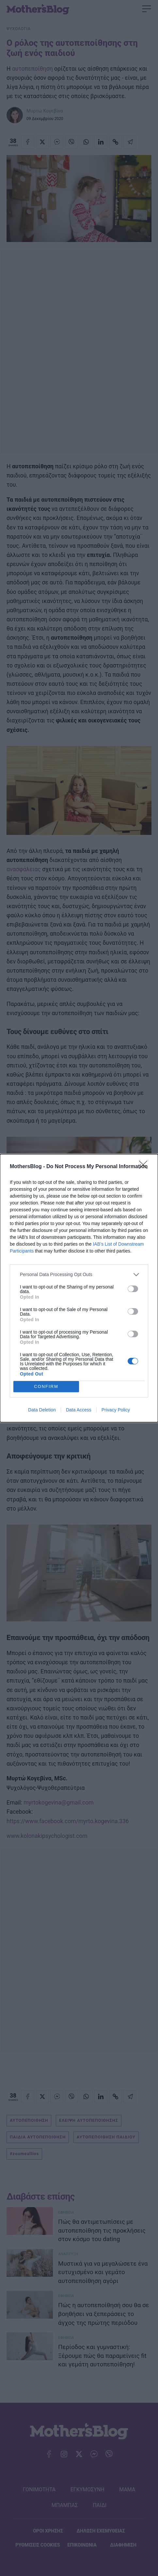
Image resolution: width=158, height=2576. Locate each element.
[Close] (145, 1167)
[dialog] (79, 1288)
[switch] (133, 1289)
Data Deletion (42, 1409)
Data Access (78, 1409)
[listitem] (79, 1274)
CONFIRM (46, 1386)
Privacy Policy (116, 1409)
